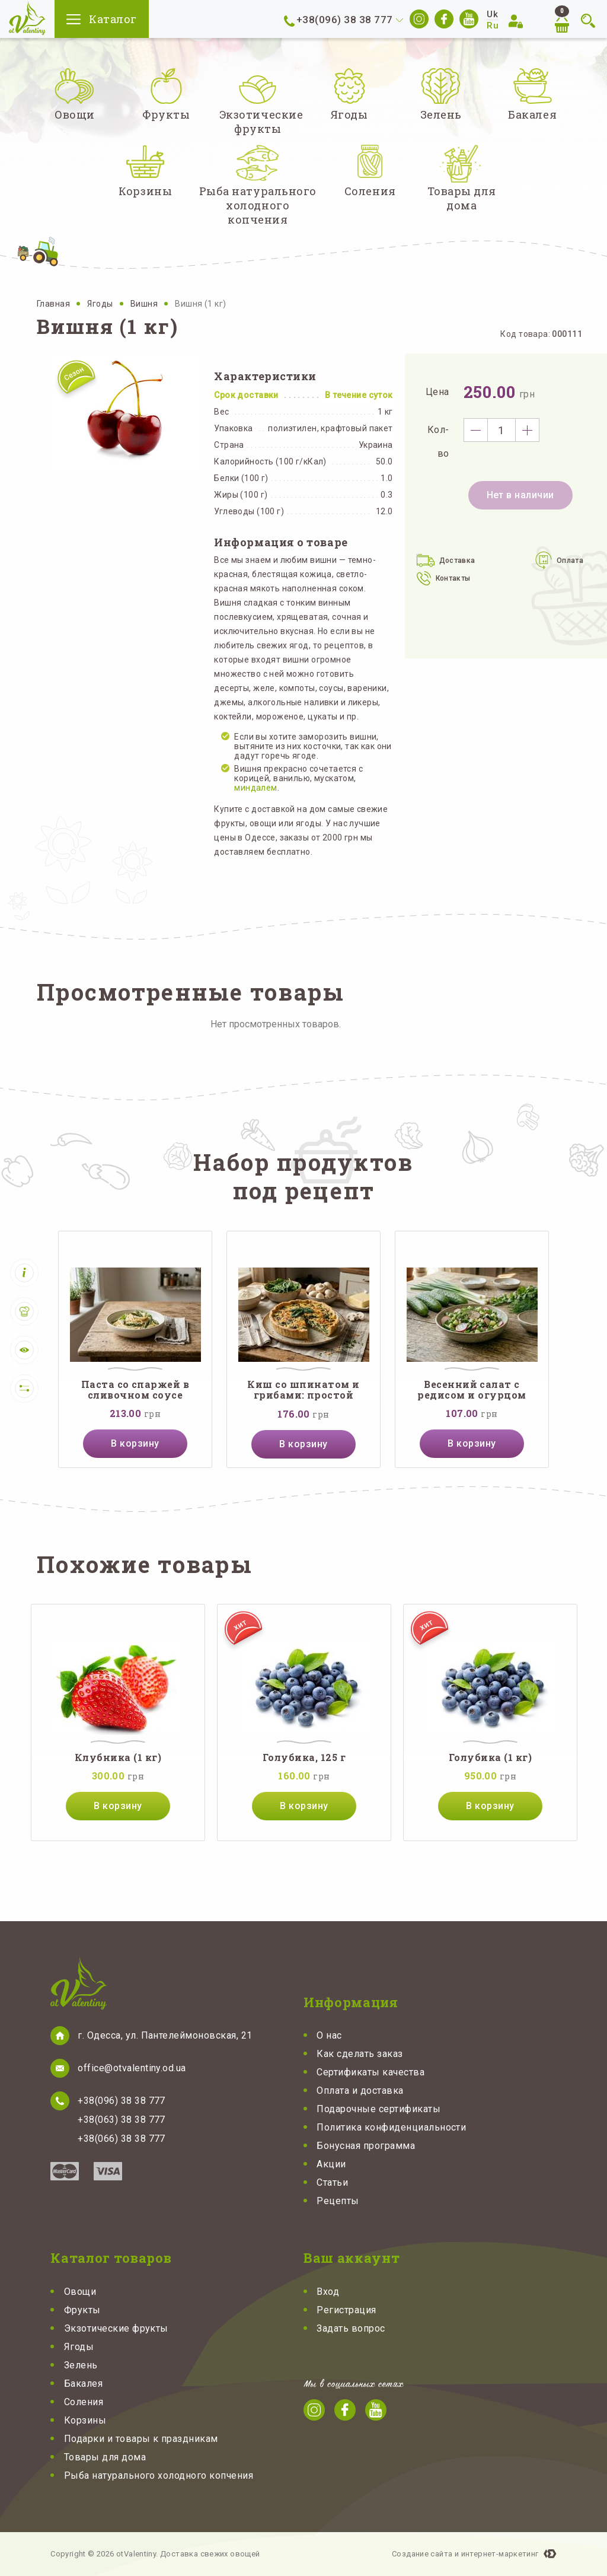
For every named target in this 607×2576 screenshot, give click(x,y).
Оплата (570, 560)
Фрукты (82, 2310)
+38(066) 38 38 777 (121, 2138)
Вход (328, 2291)
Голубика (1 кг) (490, 1757)
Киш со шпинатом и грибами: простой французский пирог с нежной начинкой (303, 1390)
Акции (331, 2164)
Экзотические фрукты (116, 2328)
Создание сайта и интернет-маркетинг (465, 2553)
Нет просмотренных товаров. (275, 1024)
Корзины (85, 2420)
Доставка (457, 560)
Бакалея (83, 2383)
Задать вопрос (351, 2328)
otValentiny (27, 18)
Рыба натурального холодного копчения (158, 2475)
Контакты (453, 578)
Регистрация (346, 2310)
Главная (54, 303)
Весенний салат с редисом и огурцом (471, 1389)
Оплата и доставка (360, 2090)
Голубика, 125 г (304, 1757)
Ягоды (101, 303)
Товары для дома (105, 2457)
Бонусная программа (366, 2145)
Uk (492, 14)
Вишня (145, 303)
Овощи (80, 2291)
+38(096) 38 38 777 (344, 20)
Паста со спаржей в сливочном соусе (135, 1389)
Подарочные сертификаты (378, 2109)
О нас (329, 2035)
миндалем (255, 787)
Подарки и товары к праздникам (141, 2438)
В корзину (135, 1443)
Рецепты (338, 2200)
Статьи (332, 2182)
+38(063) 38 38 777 (121, 2119)
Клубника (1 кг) (118, 1757)
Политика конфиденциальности (391, 2127)
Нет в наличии (520, 495)
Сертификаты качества (370, 2072)
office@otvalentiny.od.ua (132, 2068)
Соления (83, 2402)
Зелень (81, 2365)
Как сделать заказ (359, 2053)
